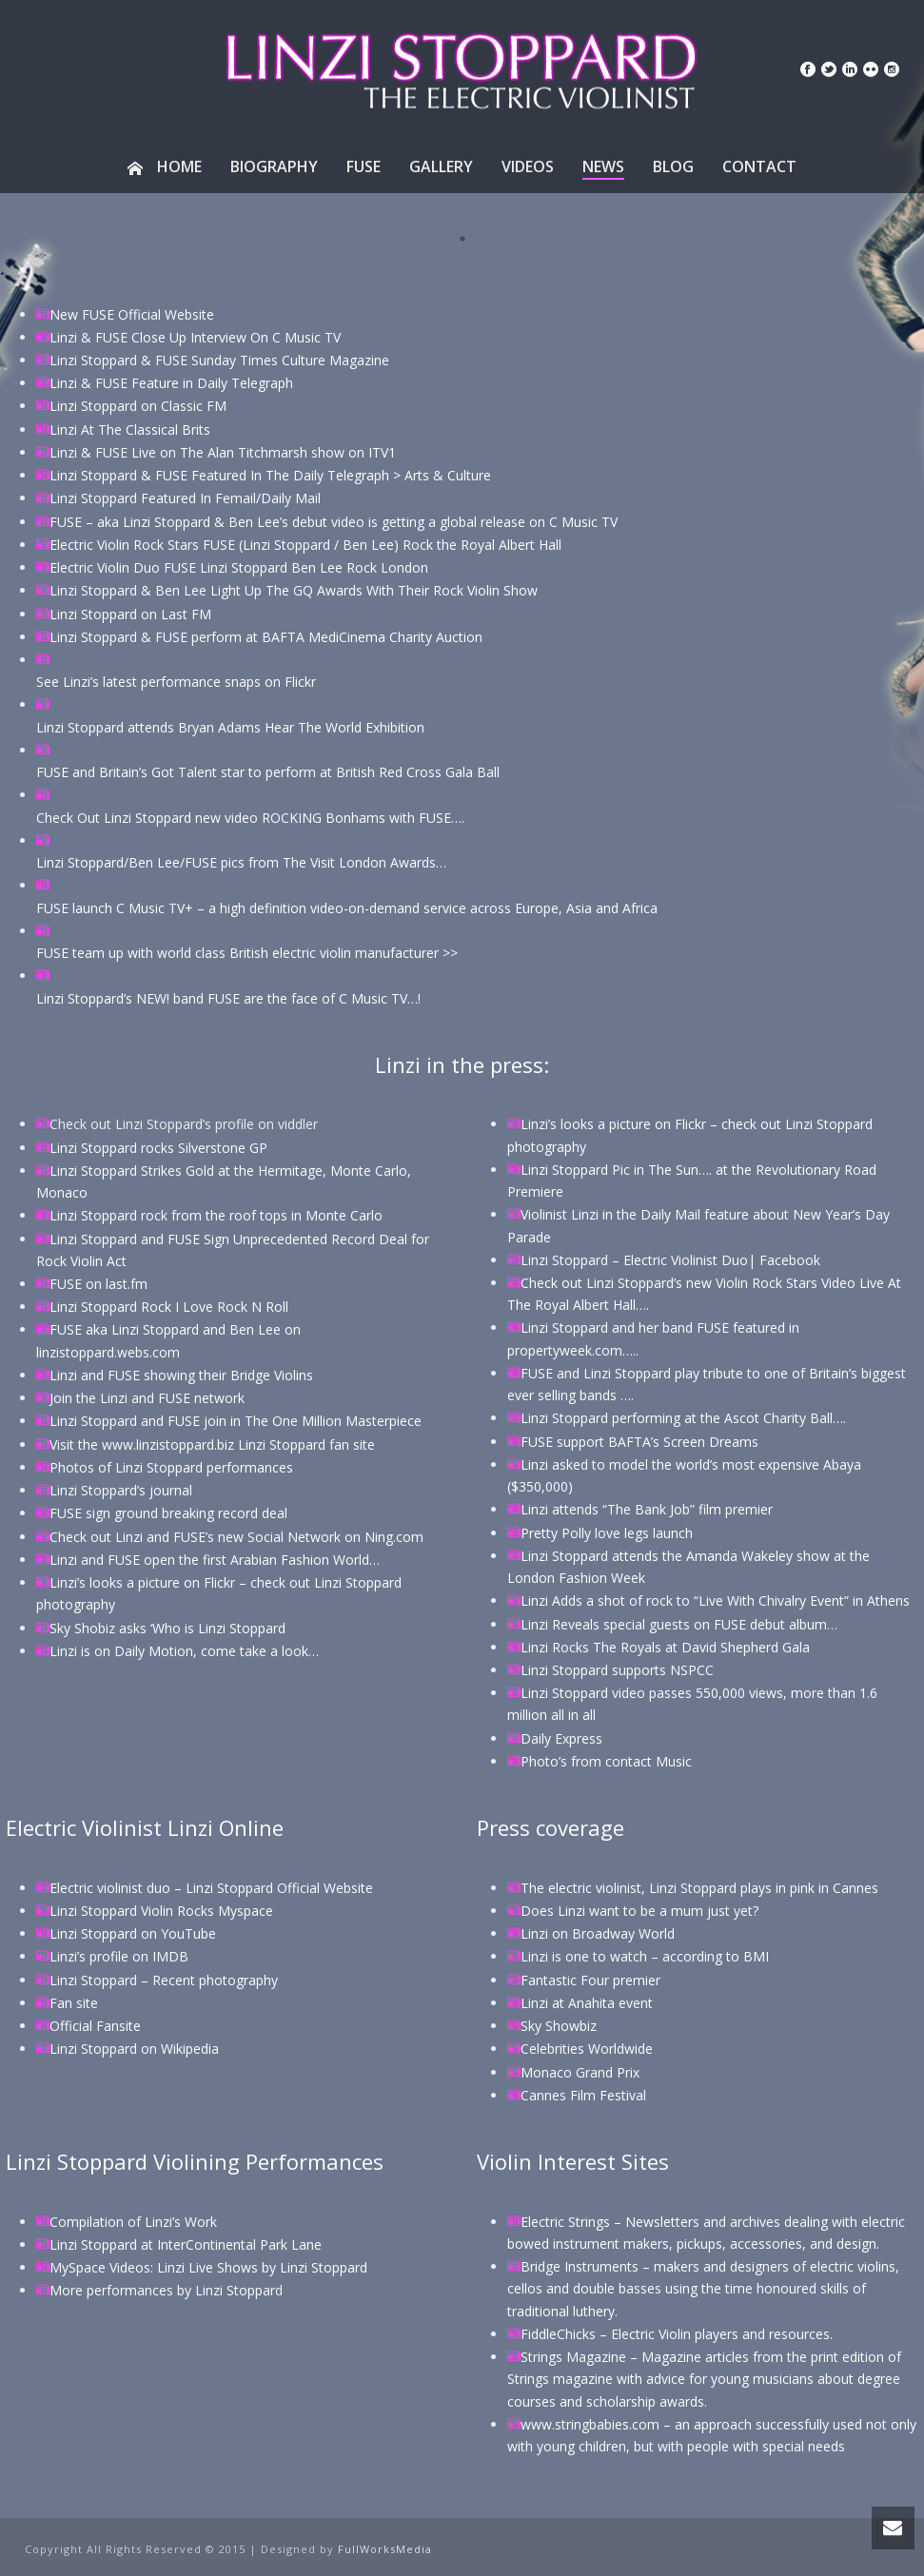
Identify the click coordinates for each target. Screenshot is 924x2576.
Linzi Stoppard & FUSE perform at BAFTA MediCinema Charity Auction (265, 637)
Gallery (441, 166)
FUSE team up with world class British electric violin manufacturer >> (247, 953)
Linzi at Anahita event (587, 2003)
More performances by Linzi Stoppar (162, 2290)
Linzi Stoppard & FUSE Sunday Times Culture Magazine (219, 360)
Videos (527, 166)
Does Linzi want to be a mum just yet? (639, 1911)
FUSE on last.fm (98, 1284)
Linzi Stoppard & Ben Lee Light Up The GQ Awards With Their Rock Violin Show (293, 590)
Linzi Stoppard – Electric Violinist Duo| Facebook (670, 1260)
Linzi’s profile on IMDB (118, 1956)
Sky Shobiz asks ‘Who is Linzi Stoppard (167, 1628)
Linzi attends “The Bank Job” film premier (647, 1509)
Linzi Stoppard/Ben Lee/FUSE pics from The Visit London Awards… (241, 862)
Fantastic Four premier (590, 1980)
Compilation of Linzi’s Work (133, 2222)
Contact (759, 166)
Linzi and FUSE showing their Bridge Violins (181, 1375)
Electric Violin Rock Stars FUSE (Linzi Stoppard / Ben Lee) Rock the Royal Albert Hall (305, 545)
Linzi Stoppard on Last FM (130, 614)
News (603, 166)
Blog (673, 166)
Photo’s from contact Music (606, 1761)
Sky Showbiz (559, 2026)
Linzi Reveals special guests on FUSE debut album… (679, 1624)
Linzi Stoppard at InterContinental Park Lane (185, 2244)
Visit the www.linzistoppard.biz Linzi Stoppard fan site (212, 1444)
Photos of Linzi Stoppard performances (171, 1467)
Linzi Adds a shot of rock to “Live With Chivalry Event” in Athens (715, 1600)
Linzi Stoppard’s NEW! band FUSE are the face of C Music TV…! (228, 998)
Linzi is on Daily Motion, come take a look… (184, 1651)
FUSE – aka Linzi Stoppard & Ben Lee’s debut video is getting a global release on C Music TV (333, 522)
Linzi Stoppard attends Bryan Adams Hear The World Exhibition (230, 727)
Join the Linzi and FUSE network (147, 1398)
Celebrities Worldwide (587, 2048)
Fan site (73, 2003)
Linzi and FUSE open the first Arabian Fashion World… (214, 1560)
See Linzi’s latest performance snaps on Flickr (176, 682)
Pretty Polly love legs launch (607, 1533)
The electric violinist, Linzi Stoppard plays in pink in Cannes (699, 1888)
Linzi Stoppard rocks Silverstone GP (158, 1148)
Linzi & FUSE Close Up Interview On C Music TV (195, 337)
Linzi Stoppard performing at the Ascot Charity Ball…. (683, 1418)
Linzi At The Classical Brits (129, 429)
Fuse (363, 166)
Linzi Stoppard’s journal (120, 1490)
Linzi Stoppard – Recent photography (163, 1980)
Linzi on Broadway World (598, 1933)
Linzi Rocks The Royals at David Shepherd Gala (665, 1647)
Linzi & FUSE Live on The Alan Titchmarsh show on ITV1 (222, 452)
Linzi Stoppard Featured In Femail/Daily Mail (185, 498)
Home (165, 166)
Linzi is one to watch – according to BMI (645, 1956)
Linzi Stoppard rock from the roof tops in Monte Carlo (216, 1215)
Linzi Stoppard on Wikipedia (134, 2048)
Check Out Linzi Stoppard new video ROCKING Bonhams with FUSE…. (250, 818)
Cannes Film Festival (583, 2095)
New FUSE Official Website (131, 314)
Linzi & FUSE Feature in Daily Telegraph (171, 383)
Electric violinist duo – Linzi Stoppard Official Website (211, 1888)
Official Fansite (95, 2026)
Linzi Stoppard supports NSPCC (617, 1670)
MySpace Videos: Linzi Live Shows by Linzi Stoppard (208, 2267)
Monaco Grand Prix (580, 2072)
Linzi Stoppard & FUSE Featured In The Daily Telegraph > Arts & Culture (270, 475)
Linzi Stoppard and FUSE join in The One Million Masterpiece (235, 1421)
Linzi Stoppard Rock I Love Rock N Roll (168, 1307)
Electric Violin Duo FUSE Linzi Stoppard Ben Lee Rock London (238, 567)
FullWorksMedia (385, 2549)
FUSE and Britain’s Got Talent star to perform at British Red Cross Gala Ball (268, 772)
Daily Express (561, 1738)
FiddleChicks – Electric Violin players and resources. (677, 2334)
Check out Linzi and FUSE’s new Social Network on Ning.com (236, 1537)
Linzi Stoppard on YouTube (132, 1933)
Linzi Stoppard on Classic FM (137, 406)
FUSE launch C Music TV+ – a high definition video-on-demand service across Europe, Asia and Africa (347, 908)
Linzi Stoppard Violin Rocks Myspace (161, 1911)
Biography (274, 166)
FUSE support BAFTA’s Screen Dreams (639, 1442)
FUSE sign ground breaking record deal (168, 1513)
